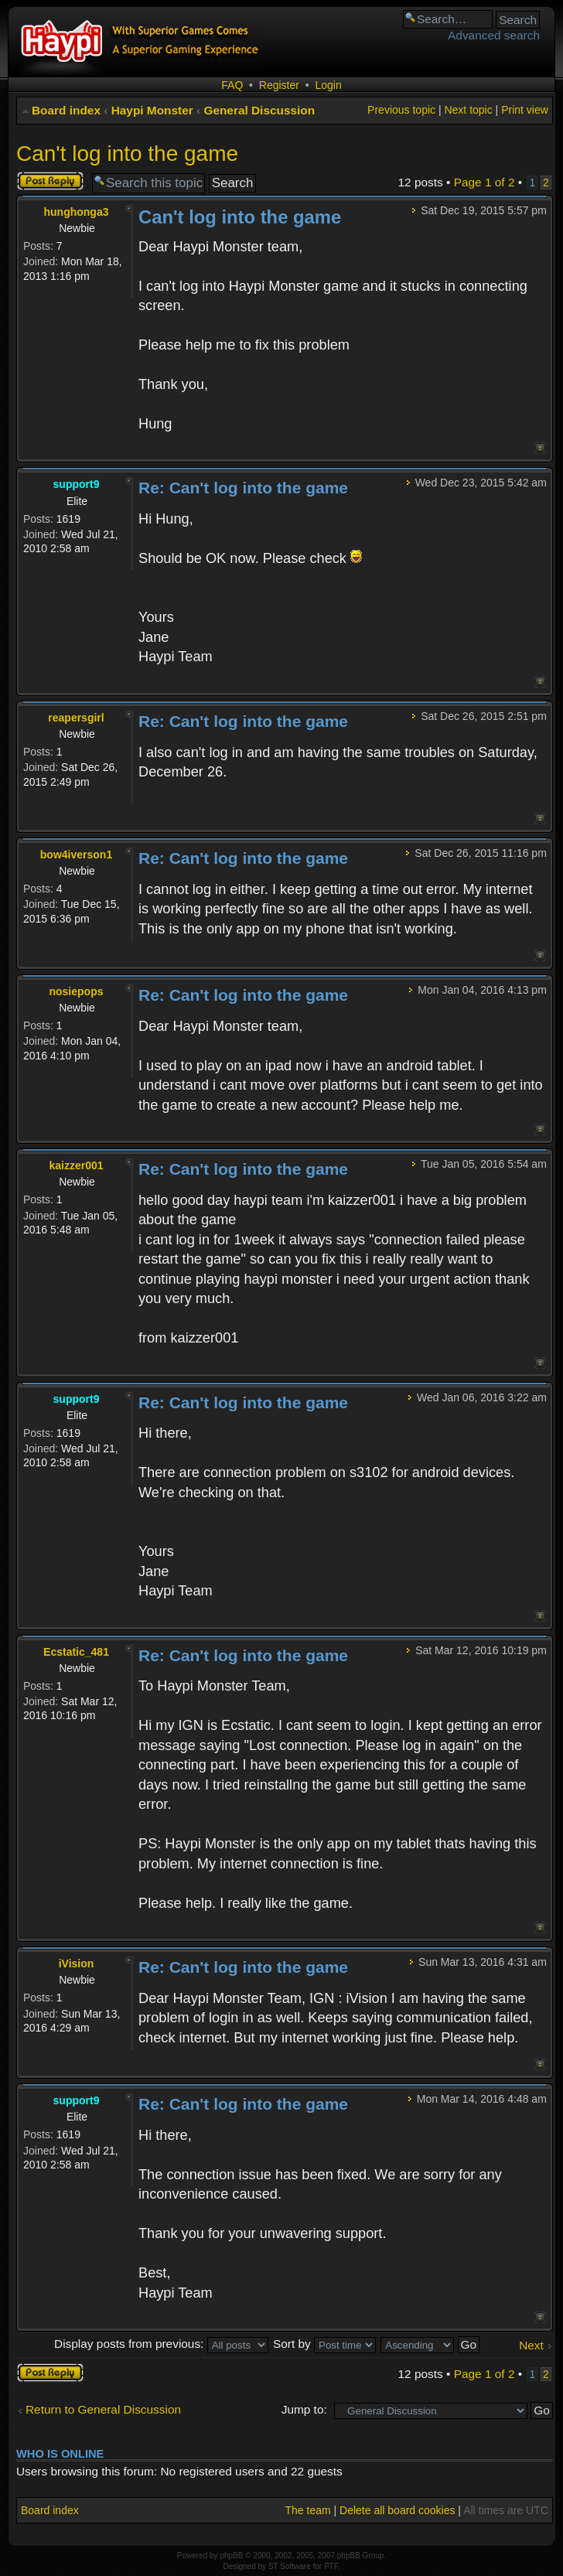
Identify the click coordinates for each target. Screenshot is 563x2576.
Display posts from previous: (161, 2343)
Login (328, 85)
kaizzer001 (76, 1165)
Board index (66, 110)
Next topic (468, 110)
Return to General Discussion (103, 2409)
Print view (524, 110)
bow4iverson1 (76, 854)
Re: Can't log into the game (243, 487)
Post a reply (50, 181)
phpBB (231, 2555)
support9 (76, 484)
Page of (484, 182)
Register (279, 85)
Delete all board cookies (397, 2510)
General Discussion (259, 110)
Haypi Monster (152, 110)
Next (531, 2345)
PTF (331, 2566)
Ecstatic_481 (76, 1652)
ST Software (289, 2566)
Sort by (324, 2343)
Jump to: (304, 2409)
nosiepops (76, 991)
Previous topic (401, 110)
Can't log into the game (127, 153)
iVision (76, 1963)
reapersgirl (76, 717)
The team (308, 2510)
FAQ (232, 85)
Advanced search (494, 35)
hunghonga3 (76, 212)
